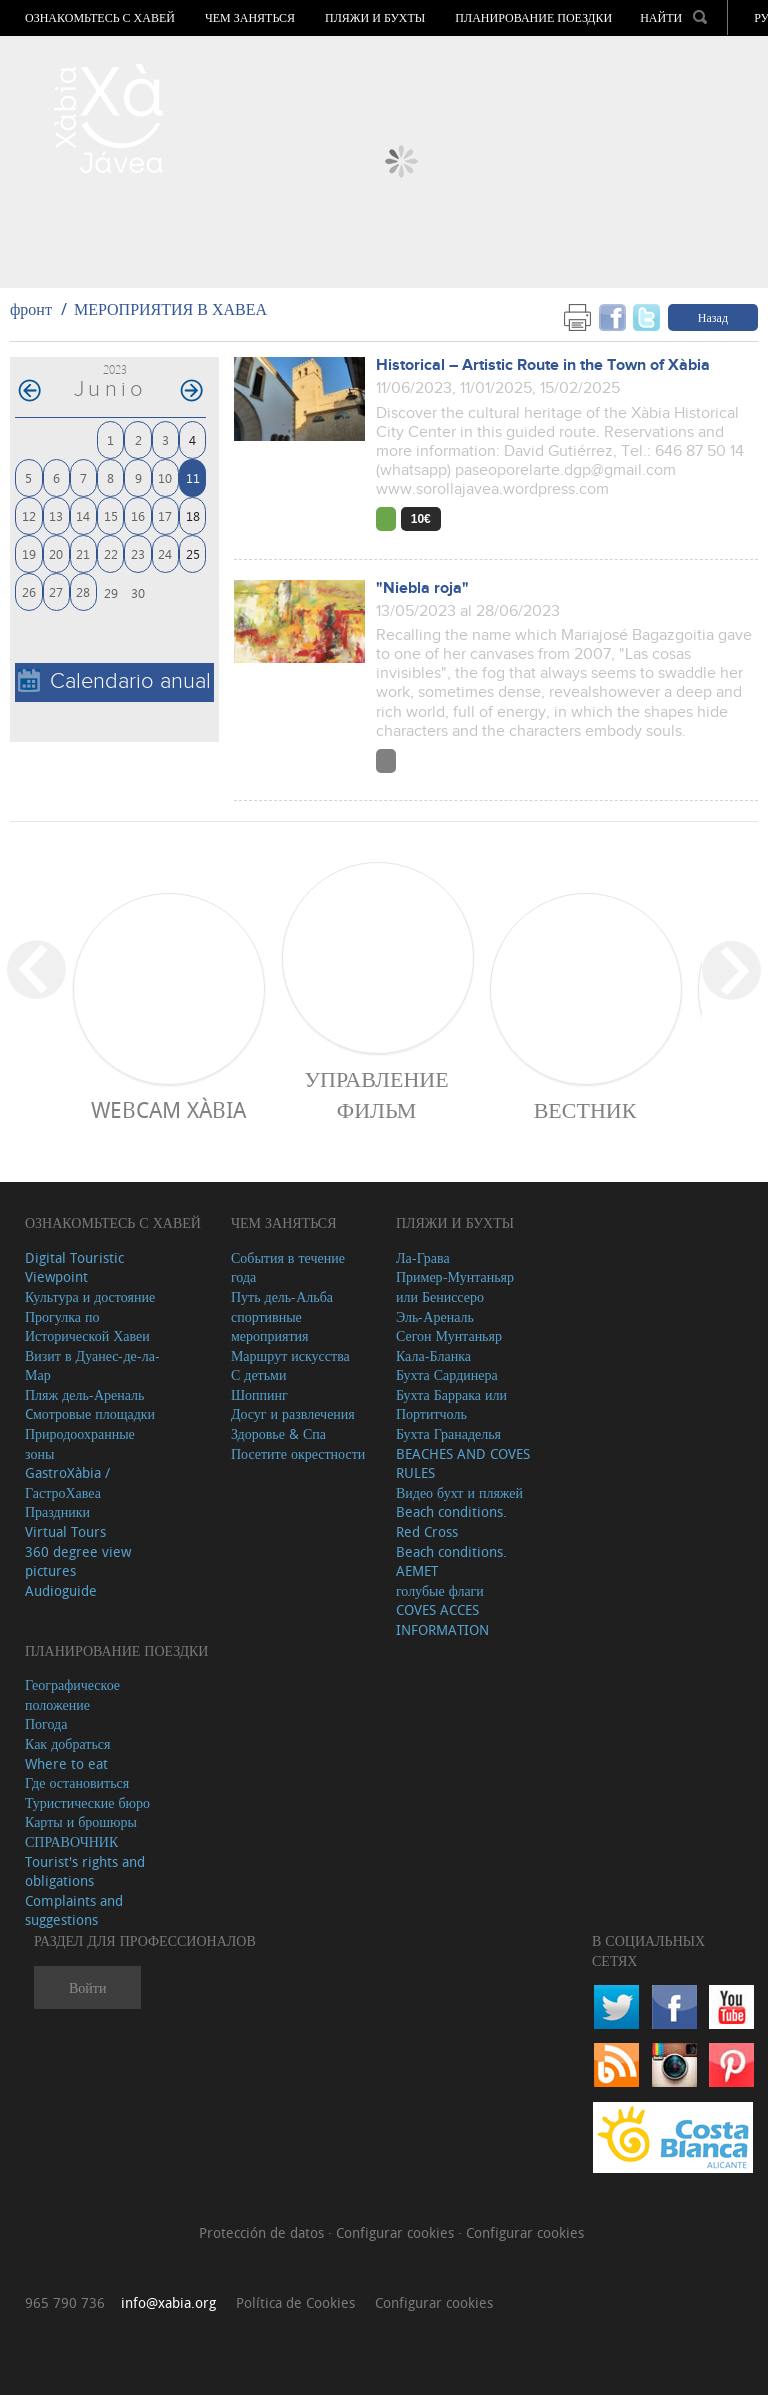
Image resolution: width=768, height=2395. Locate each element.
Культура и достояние (90, 1296)
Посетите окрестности (298, 1453)
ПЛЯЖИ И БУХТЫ (375, 18)
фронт (31, 309)
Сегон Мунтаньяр (449, 1335)
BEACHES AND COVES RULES (463, 1463)
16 (138, 515)
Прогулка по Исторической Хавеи (87, 1326)
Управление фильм (376, 1094)
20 (56, 553)
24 (165, 553)
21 (83, 553)
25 (193, 553)
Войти (87, 1987)
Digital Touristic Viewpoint (74, 1267)
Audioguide (61, 1590)
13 (56, 515)
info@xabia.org (168, 2302)
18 (193, 515)
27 (56, 591)
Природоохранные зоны (80, 1443)
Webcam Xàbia (168, 1109)
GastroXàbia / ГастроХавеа (67, 1482)
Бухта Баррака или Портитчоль (451, 1404)
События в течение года (288, 1267)
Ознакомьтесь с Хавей (100, 18)
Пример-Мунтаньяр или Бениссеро (455, 1286)
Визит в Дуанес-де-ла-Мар (92, 1365)
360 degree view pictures (78, 1561)
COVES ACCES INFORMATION (442, 1619)
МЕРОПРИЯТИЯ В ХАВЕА (170, 309)
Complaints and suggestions (74, 1910)
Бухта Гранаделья (448, 1433)
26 (29, 591)
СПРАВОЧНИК (71, 1841)
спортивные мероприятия (270, 1326)
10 (165, 477)
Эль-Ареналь (435, 1316)
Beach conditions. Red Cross (451, 1521)
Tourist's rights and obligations (85, 1871)
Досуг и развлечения (293, 1413)
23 (138, 553)
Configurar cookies (397, 2232)
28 (83, 591)
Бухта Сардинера (447, 1374)
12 (29, 515)
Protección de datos (263, 2232)
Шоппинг (259, 1394)
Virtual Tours (65, 1531)
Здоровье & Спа (278, 1433)
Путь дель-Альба (282, 1296)
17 (165, 515)
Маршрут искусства (290, 1355)
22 (111, 553)
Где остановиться (77, 1782)
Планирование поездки (533, 18)
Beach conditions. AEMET (451, 1561)
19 (29, 553)
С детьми (259, 1374)
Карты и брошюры (81, 1821)
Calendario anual (114, 681)
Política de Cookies (295, 2302)
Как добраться (67, 1743)
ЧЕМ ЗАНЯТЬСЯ (250, 18)
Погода (46, 1723)
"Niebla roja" (422, 588)
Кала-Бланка (433, 1355)
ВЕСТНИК (585, 1109)
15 (111, 515)
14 (83, 515)
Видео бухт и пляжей (459, 1492)
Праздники (57, 1511)
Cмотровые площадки (90, 1413)
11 (193, 477)
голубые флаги (440, 1590)
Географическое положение (72, 1694)
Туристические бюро (87, 1802)
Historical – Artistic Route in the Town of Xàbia (543, 365)
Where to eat (66, 1763)
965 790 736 (65, 2302)
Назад (713, 317)
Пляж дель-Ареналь (84, 1394)
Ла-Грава (423, 1257)
